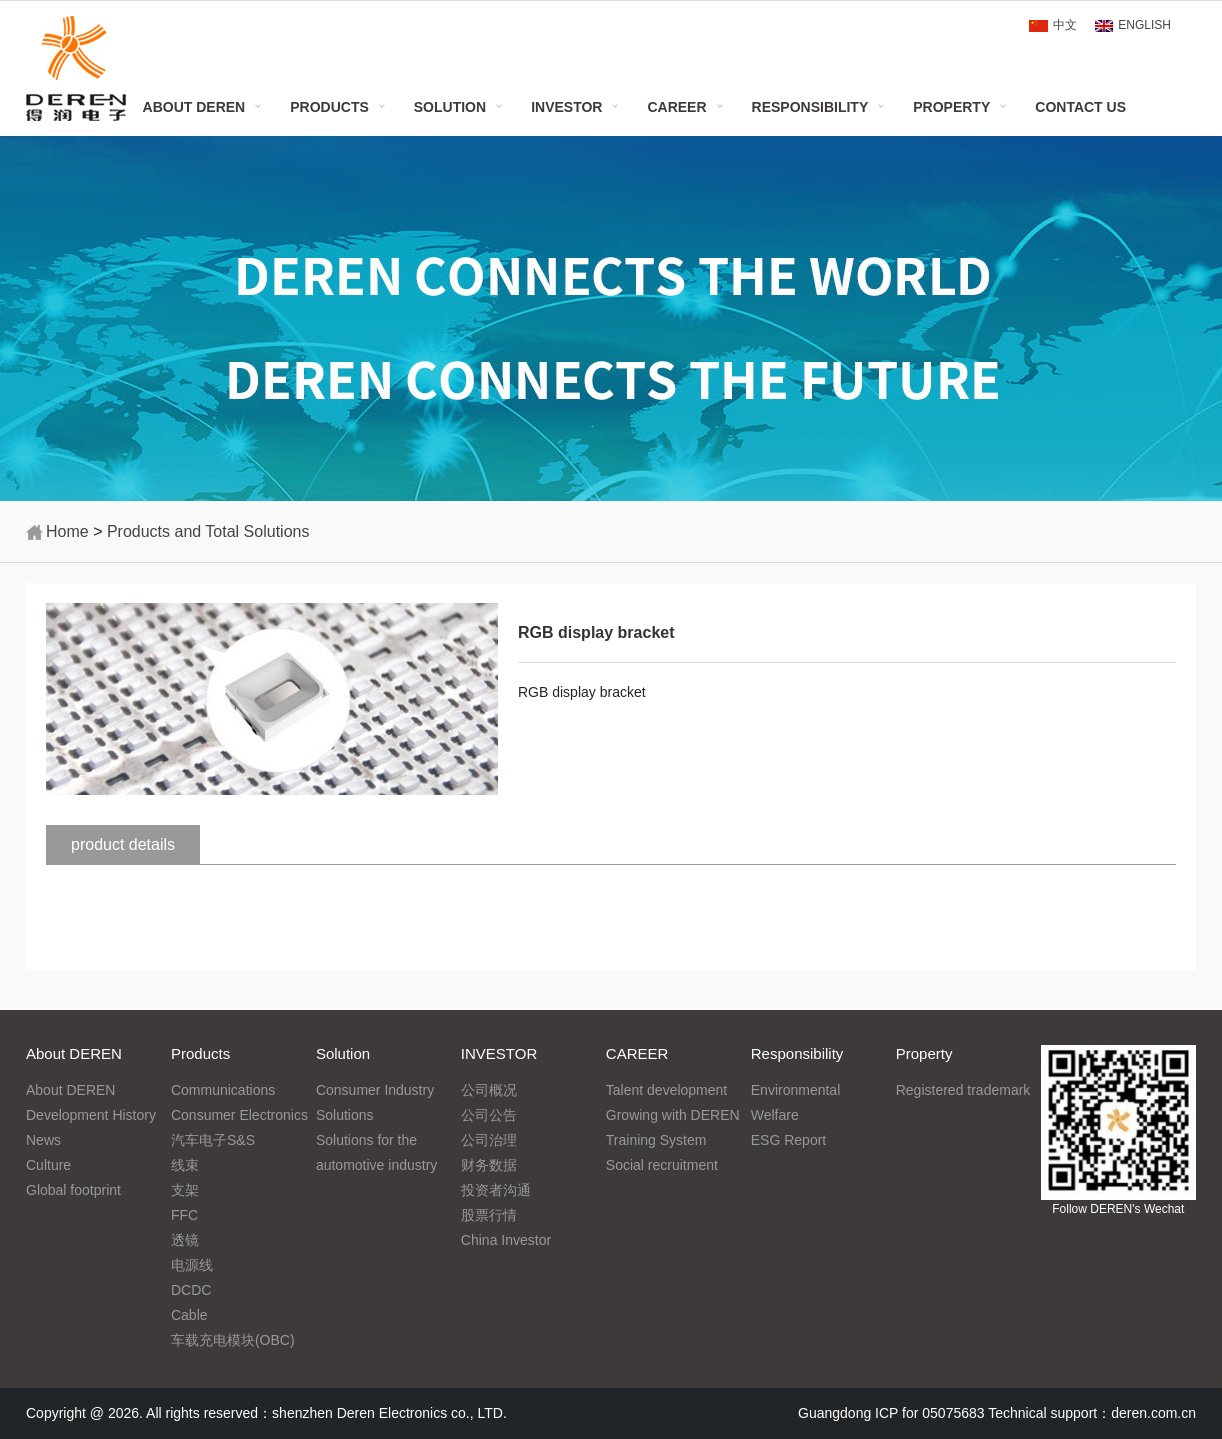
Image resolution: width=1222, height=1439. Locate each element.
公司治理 (489, 1140)
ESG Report (788, 1140)
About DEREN (194, 107)
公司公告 (489, 1115)
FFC (184, 1215)
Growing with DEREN (673, 1115)
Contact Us (1080, 107)
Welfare (775, 1115)
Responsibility (810, 107)
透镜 (185, 1240)
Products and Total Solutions (208, 531)
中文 (1065, 25)
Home (67, 531)
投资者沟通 (496, 1190)
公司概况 (489, 1090)
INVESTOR (566, 107)
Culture (48, 1165)
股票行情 (489, 1215)
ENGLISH (1144, 25)
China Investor (506, 1240)
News (43, 1140)
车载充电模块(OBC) (233, 1340)
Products (329, 107)
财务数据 (489, 1165)
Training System (656, 1140)
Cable (189, 1315)
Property (951, 107)
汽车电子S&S (213, 1140)
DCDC (191, 1290)
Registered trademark (963, 1090)
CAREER (676, 107)
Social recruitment (662, 1165)
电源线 (192, 1265)
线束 (185, 1165)
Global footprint (73, 1190)
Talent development (666, 1090)
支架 (185, 1190)
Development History (91, 1115)
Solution (450, 107)
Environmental (796, 1090)
